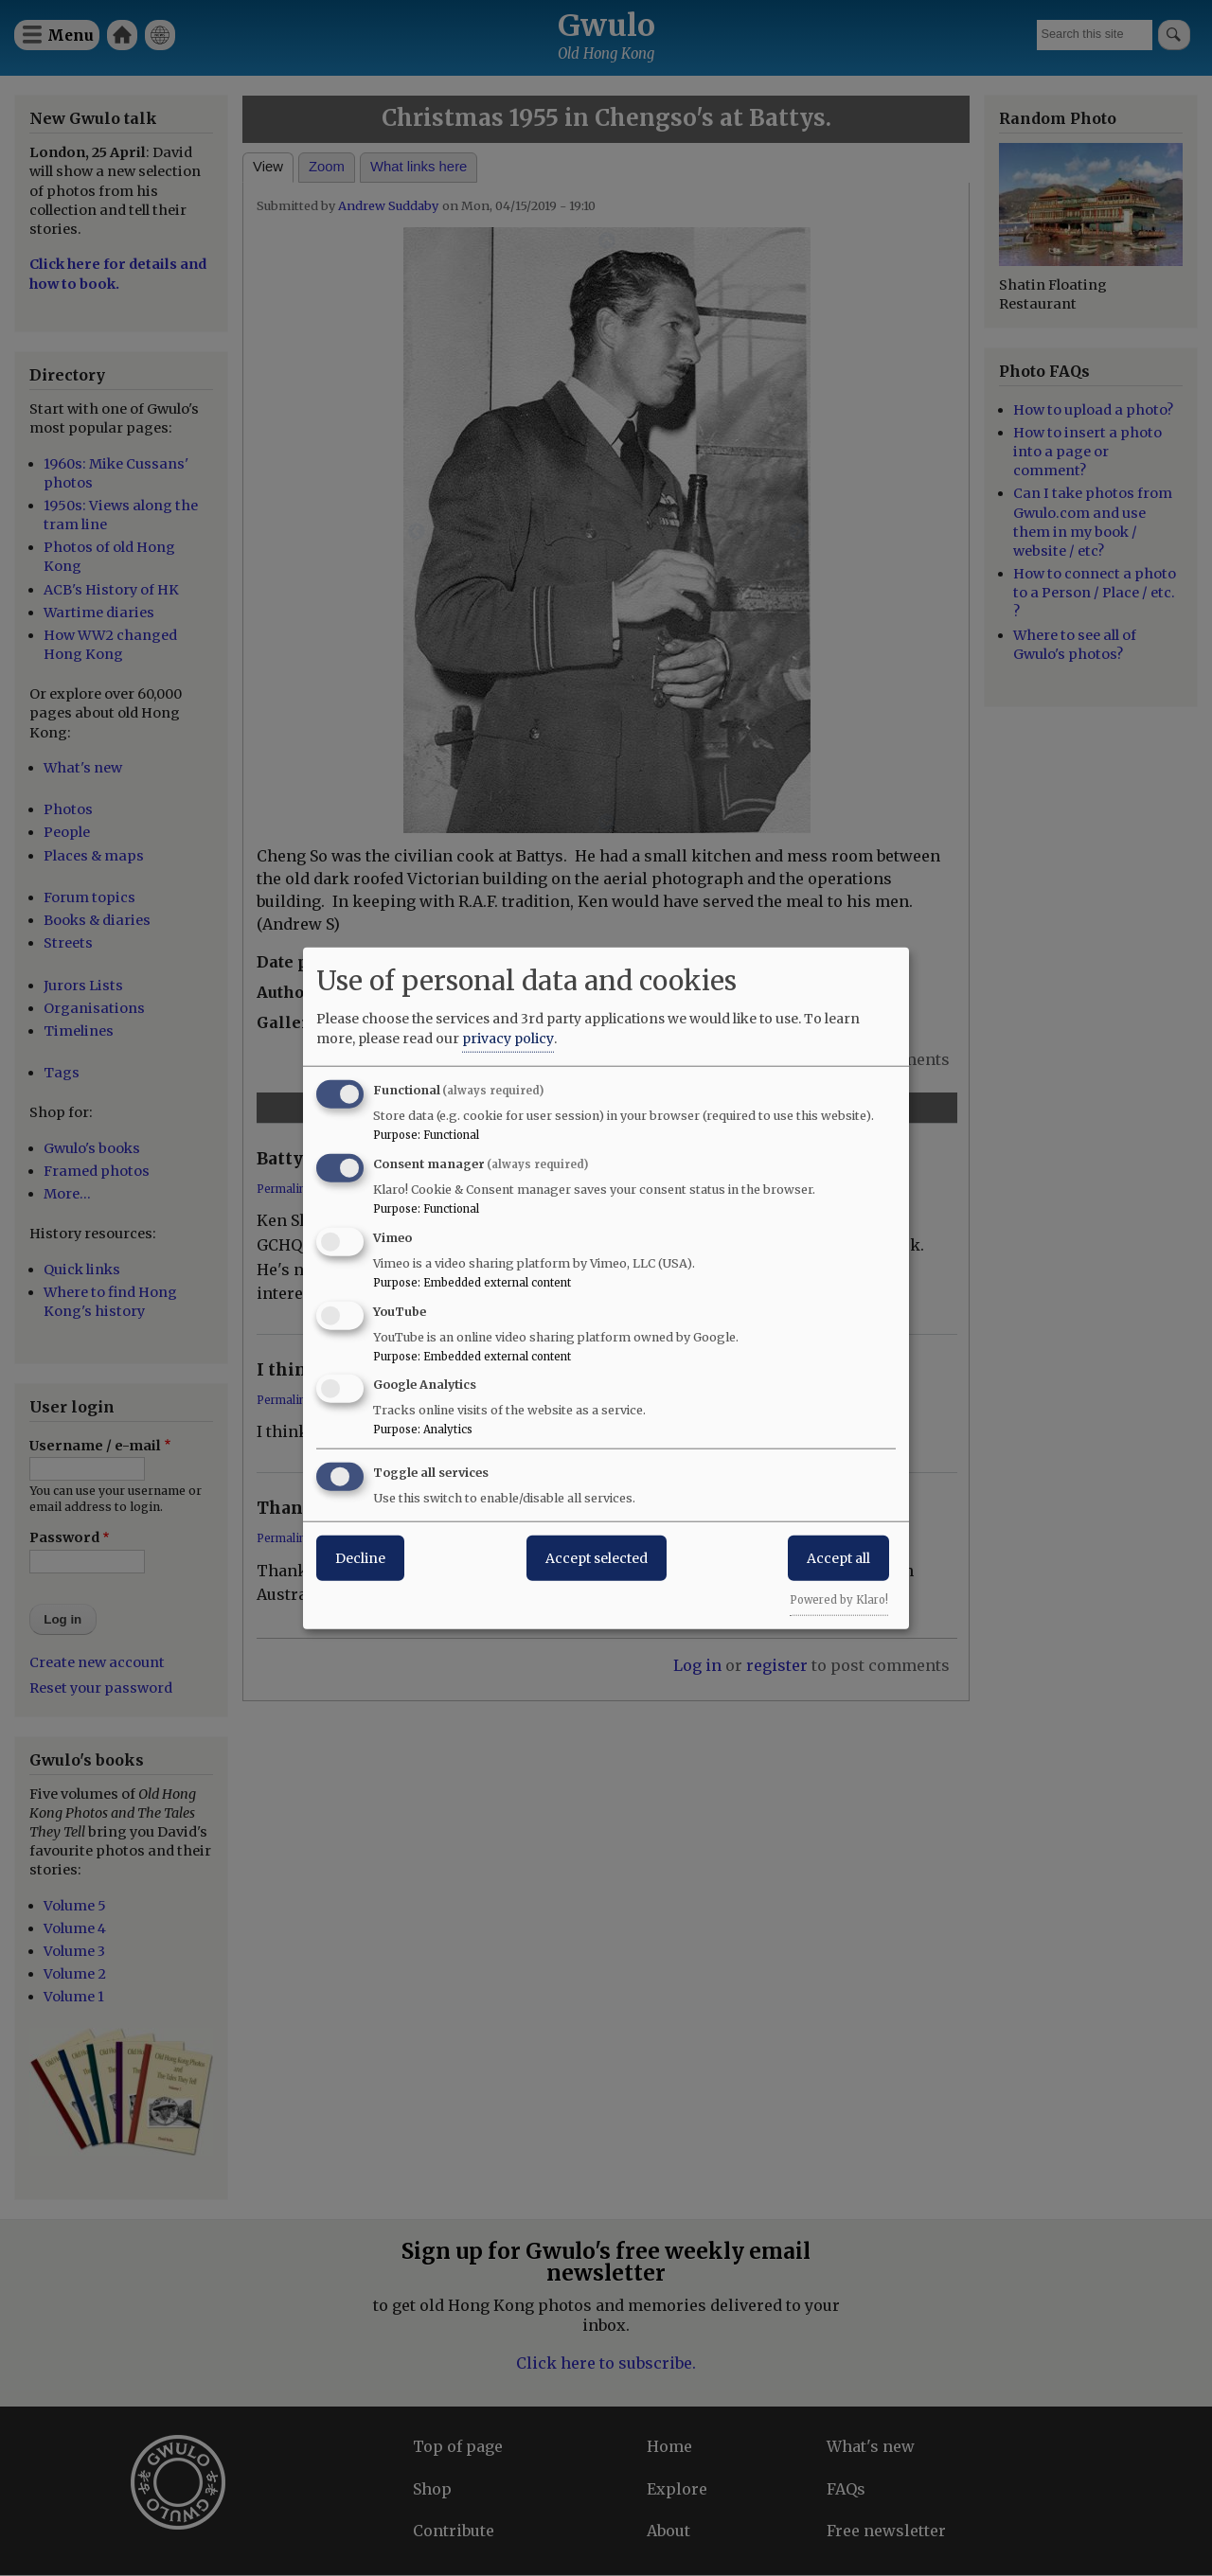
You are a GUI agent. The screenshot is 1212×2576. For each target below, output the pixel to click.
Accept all (838, 1558)
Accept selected (596, 1558)
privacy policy (508, 1038)
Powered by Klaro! (839, 1600)
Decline (360, 1558)
